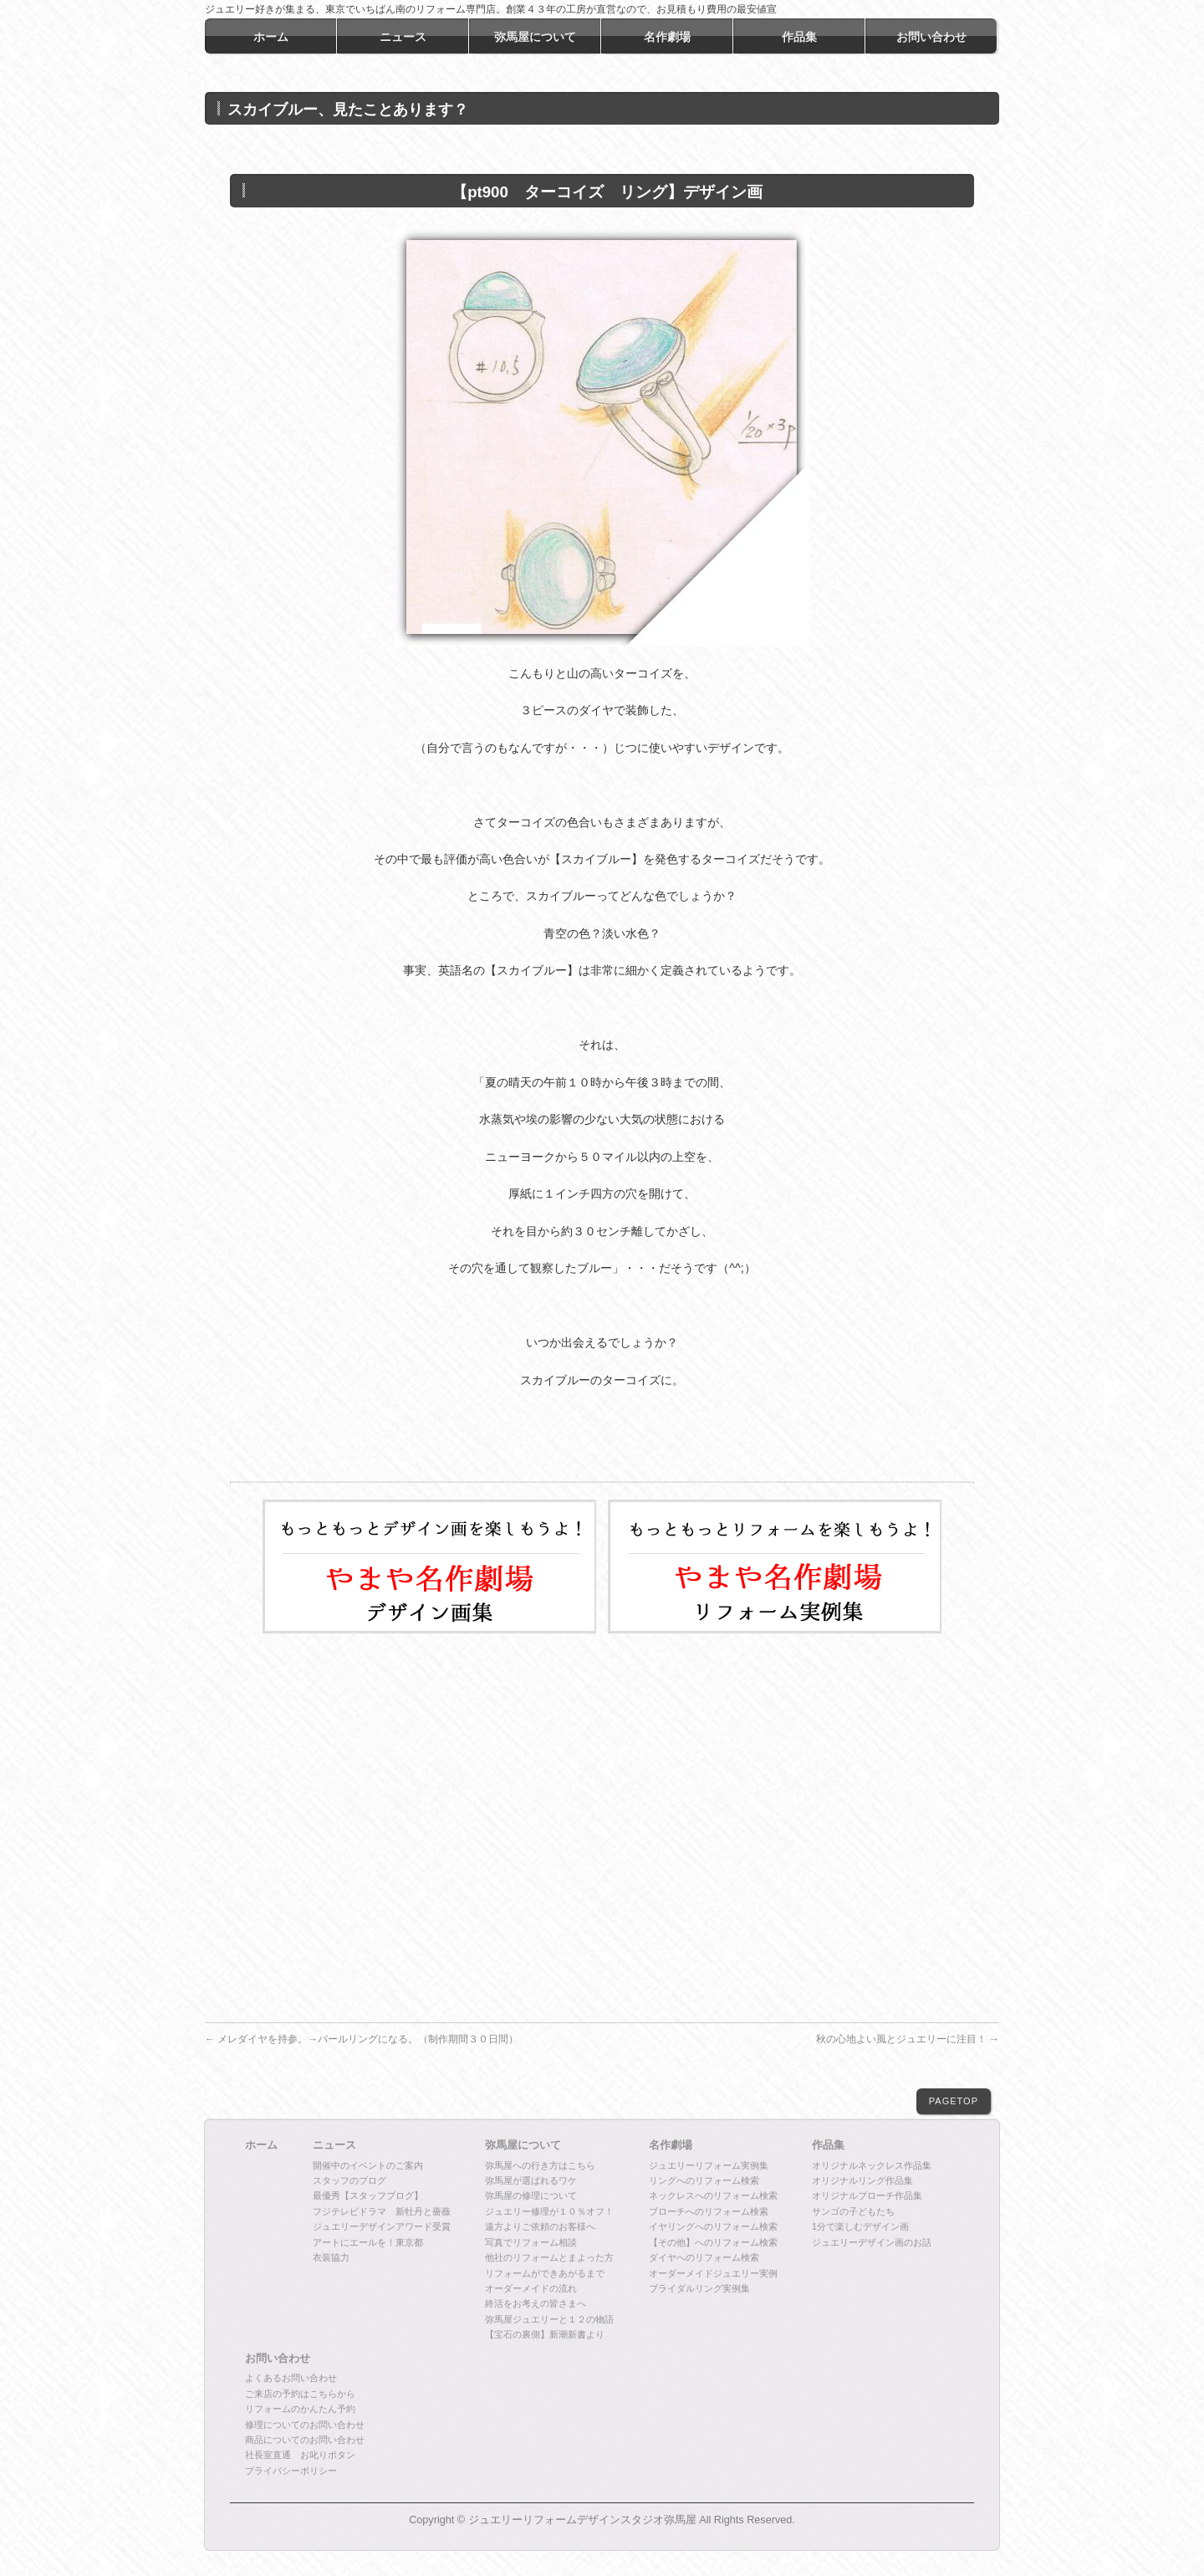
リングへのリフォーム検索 (704, 2180)
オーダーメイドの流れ (531, 2288)
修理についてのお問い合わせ (305, 2425)
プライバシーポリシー (291, 2471)
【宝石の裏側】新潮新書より (545, 2334)
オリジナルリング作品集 (862, 2180)
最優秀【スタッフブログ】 (368, 2195)
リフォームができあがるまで (545, 2273)
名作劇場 (670, 2145)
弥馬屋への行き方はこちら (540, 2165)
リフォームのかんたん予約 (300, 2409)
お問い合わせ (277, 2358)
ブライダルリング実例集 (699, 2288)
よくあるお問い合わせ (291, 2378)
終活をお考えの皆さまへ (535, 2303)
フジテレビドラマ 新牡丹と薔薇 (382, 2211)
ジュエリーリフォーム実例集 (708, 2165)
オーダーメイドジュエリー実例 (713, 2273)
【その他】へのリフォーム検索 (713, 2242)
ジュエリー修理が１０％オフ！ (549, 2211)
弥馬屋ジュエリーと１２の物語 (549, 2319)
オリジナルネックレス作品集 (871, 2165)
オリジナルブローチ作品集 (867, 2195)
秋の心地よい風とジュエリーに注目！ (907, 2039)
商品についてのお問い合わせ (305, 2440)
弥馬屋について (523, 2145)
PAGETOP (953, 2101)
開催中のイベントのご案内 (368, 2165)
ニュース (334, 2145)
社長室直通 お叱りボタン (300, 2455)
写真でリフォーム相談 (531, 2242)
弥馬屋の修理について (531, 2195)
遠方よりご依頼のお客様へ (540, 2226)
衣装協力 (331, 2257)
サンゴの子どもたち (853, 2211)
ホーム (261, 2145)
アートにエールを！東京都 (368, 2242)
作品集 (828, 2145)
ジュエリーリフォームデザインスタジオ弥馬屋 (582, 2520)
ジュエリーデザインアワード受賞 (382, 2226)
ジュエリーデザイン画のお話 (871, 2242)
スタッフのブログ (349, 2180)
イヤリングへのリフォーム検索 (713, 2226)
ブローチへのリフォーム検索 (708, 2211)
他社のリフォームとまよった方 (549, 2257)
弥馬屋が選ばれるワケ (531, 2180)
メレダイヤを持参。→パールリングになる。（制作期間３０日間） (361, 2039)
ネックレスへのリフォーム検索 (713, 2195)
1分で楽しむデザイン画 (860, 2226)
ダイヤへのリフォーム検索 (704, 2257)
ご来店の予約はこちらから (300, 2394)
